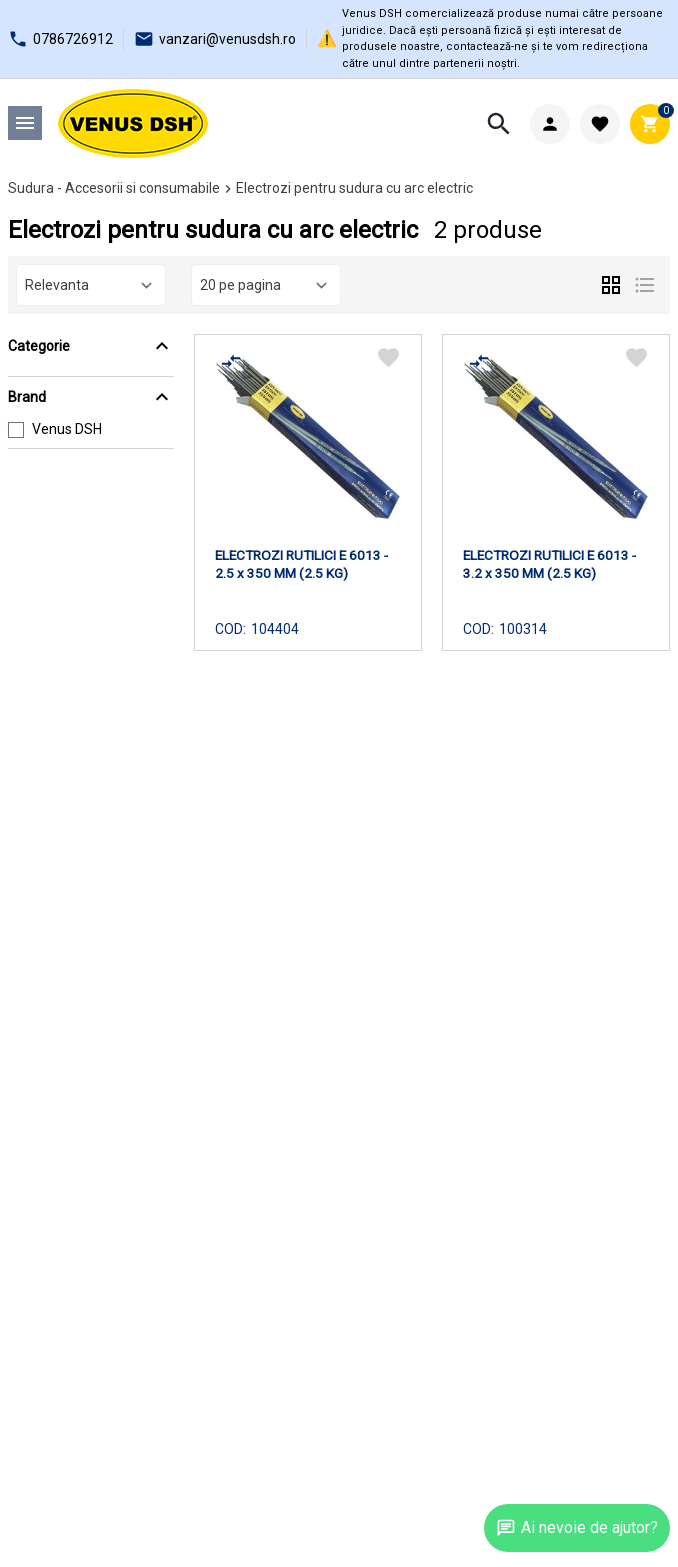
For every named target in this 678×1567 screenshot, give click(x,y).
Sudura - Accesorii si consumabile (114, 188)
